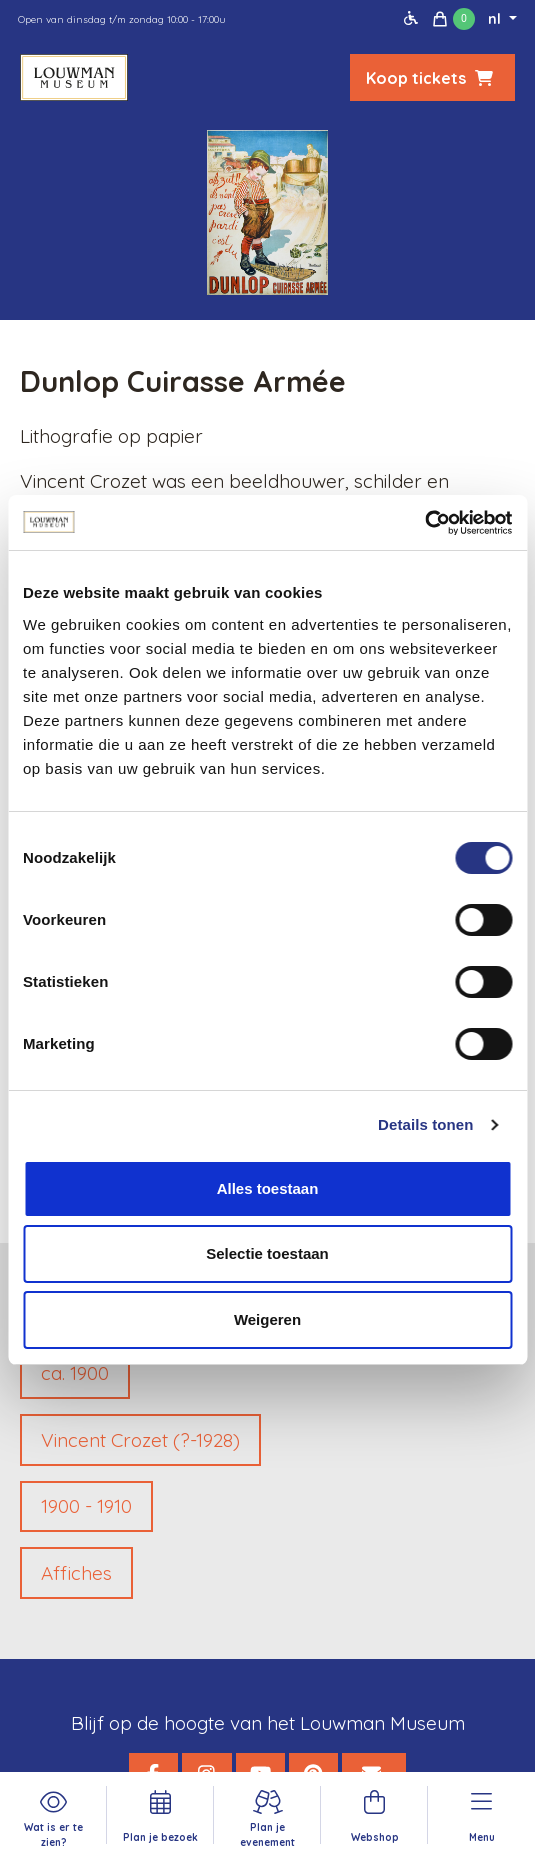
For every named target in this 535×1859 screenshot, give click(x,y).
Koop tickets (432, 78)
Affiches (76, 1573)
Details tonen (425, 1124)
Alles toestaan (268, 1188)
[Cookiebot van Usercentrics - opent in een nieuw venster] (424, 523)
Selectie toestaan (267, 1253)
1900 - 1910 (86, 1506)
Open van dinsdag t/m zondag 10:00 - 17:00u (122, 19)
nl (496, 19)
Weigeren (267, 1319)
